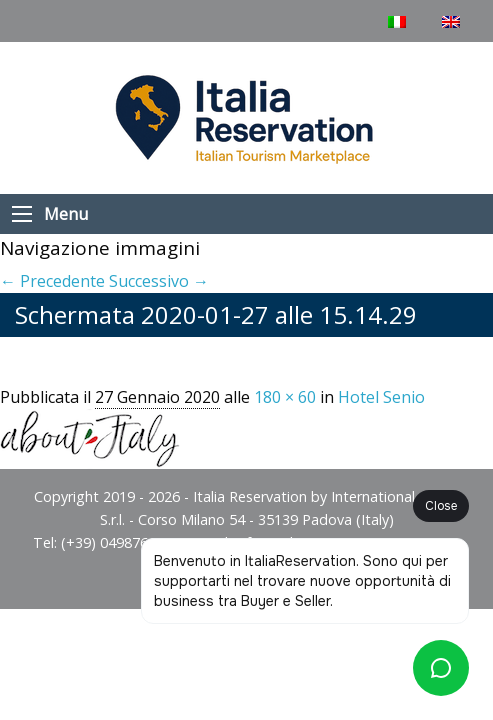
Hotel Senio (381, 397)
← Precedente (52, 281)
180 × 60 (285, 397)
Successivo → (159, 281)
